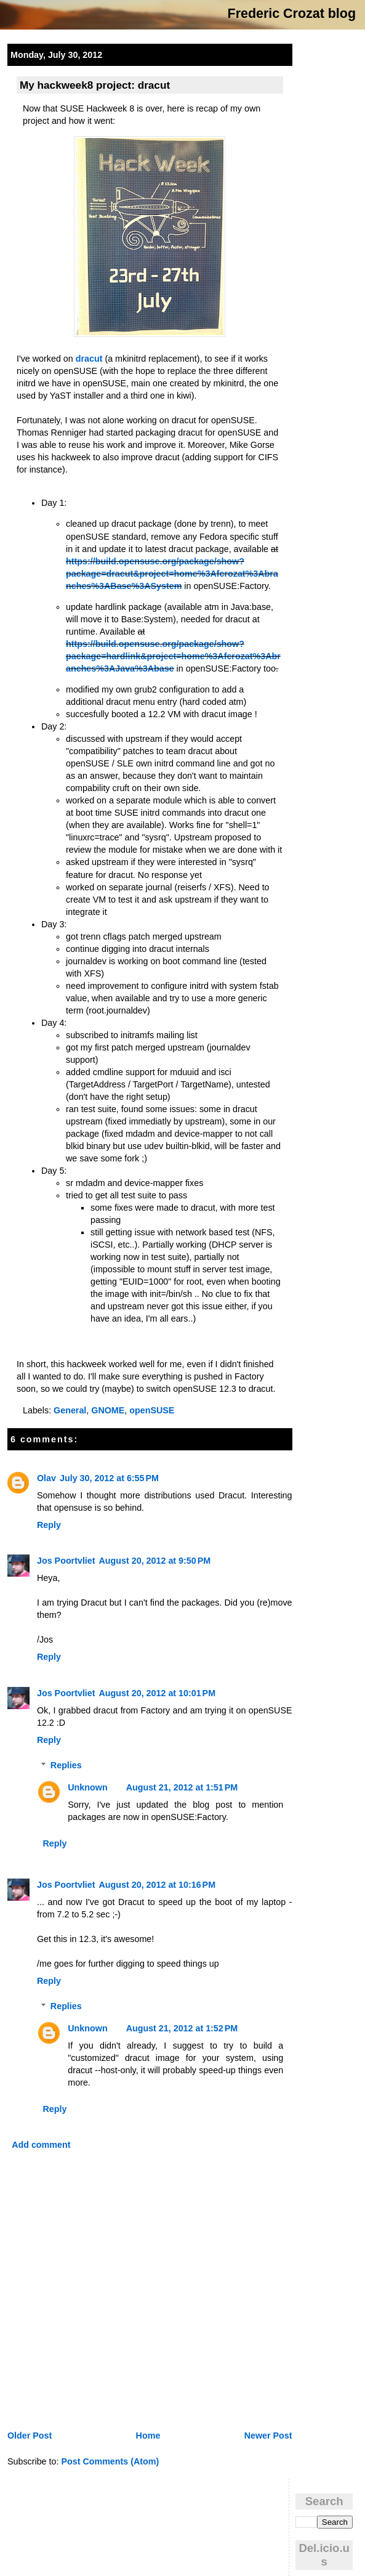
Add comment (41, 2145)
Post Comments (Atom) (110, 2461)
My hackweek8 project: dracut (95, 85)
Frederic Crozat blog (292, 13)
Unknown (87, 1787)
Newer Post (268, 2435)
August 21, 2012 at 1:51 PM (182, 1787)
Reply (49, 1525)
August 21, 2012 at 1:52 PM (182, 2028)
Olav (46, 1478)
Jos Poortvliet (66, 1561)
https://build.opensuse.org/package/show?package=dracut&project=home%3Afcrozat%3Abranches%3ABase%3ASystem (172, 573)
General (70, 1410)
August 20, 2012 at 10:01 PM (157, 1693)
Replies (66, 1765)
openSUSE (151, 1410)
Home (148, 2435)
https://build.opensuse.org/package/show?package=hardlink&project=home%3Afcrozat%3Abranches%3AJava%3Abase (173, 656)
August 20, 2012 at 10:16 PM (157, 1885)
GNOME (107, 1410)
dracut (89, 359)
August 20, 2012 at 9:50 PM (155, 1561)
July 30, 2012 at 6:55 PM (109, 1478)
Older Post (29, 2435)
